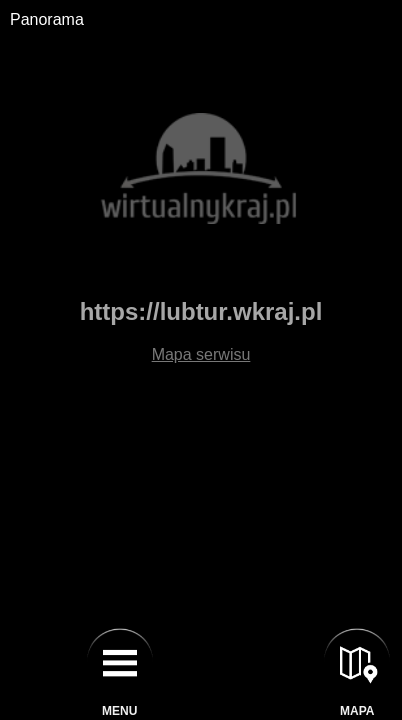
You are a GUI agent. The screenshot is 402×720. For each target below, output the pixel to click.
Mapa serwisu (201, 354)
